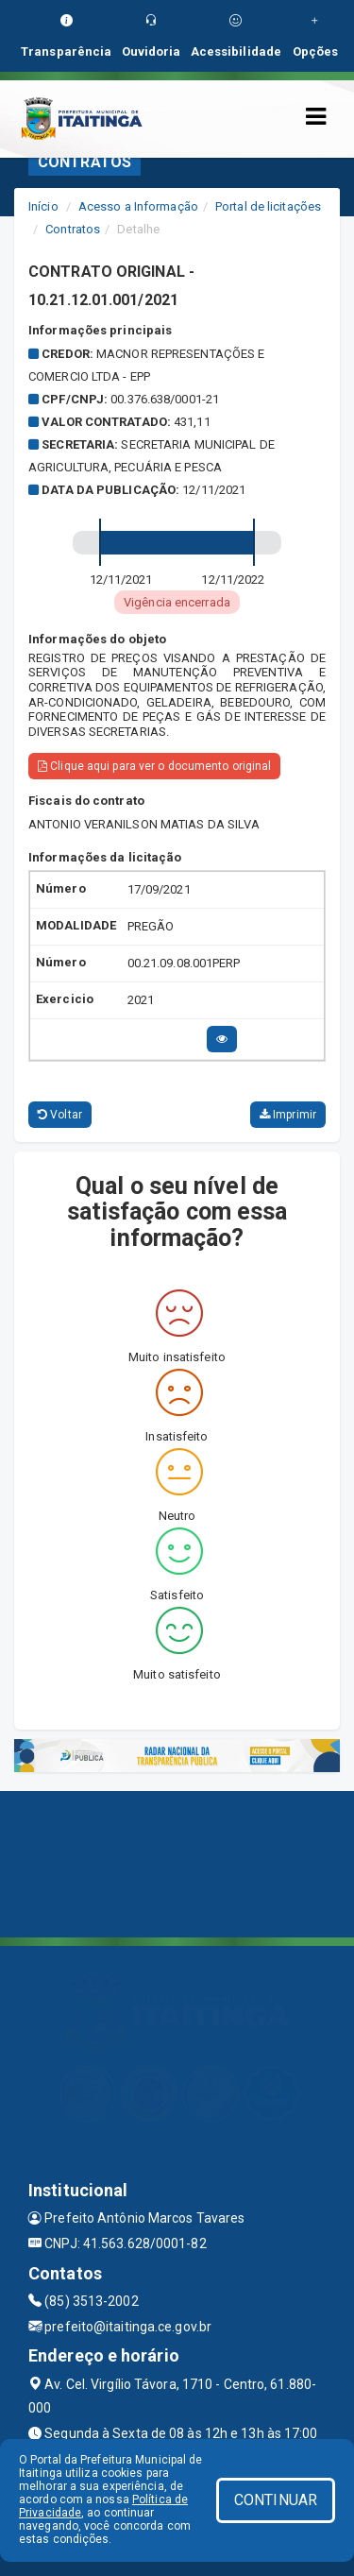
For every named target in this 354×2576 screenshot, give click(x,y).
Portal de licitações (268, 206)
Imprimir (288, 1114)
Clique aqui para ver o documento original (154, 766)
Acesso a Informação (138, 206)
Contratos (72, 229)
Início (43, 206)
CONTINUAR (275, 2500)
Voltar (60, 1114)
